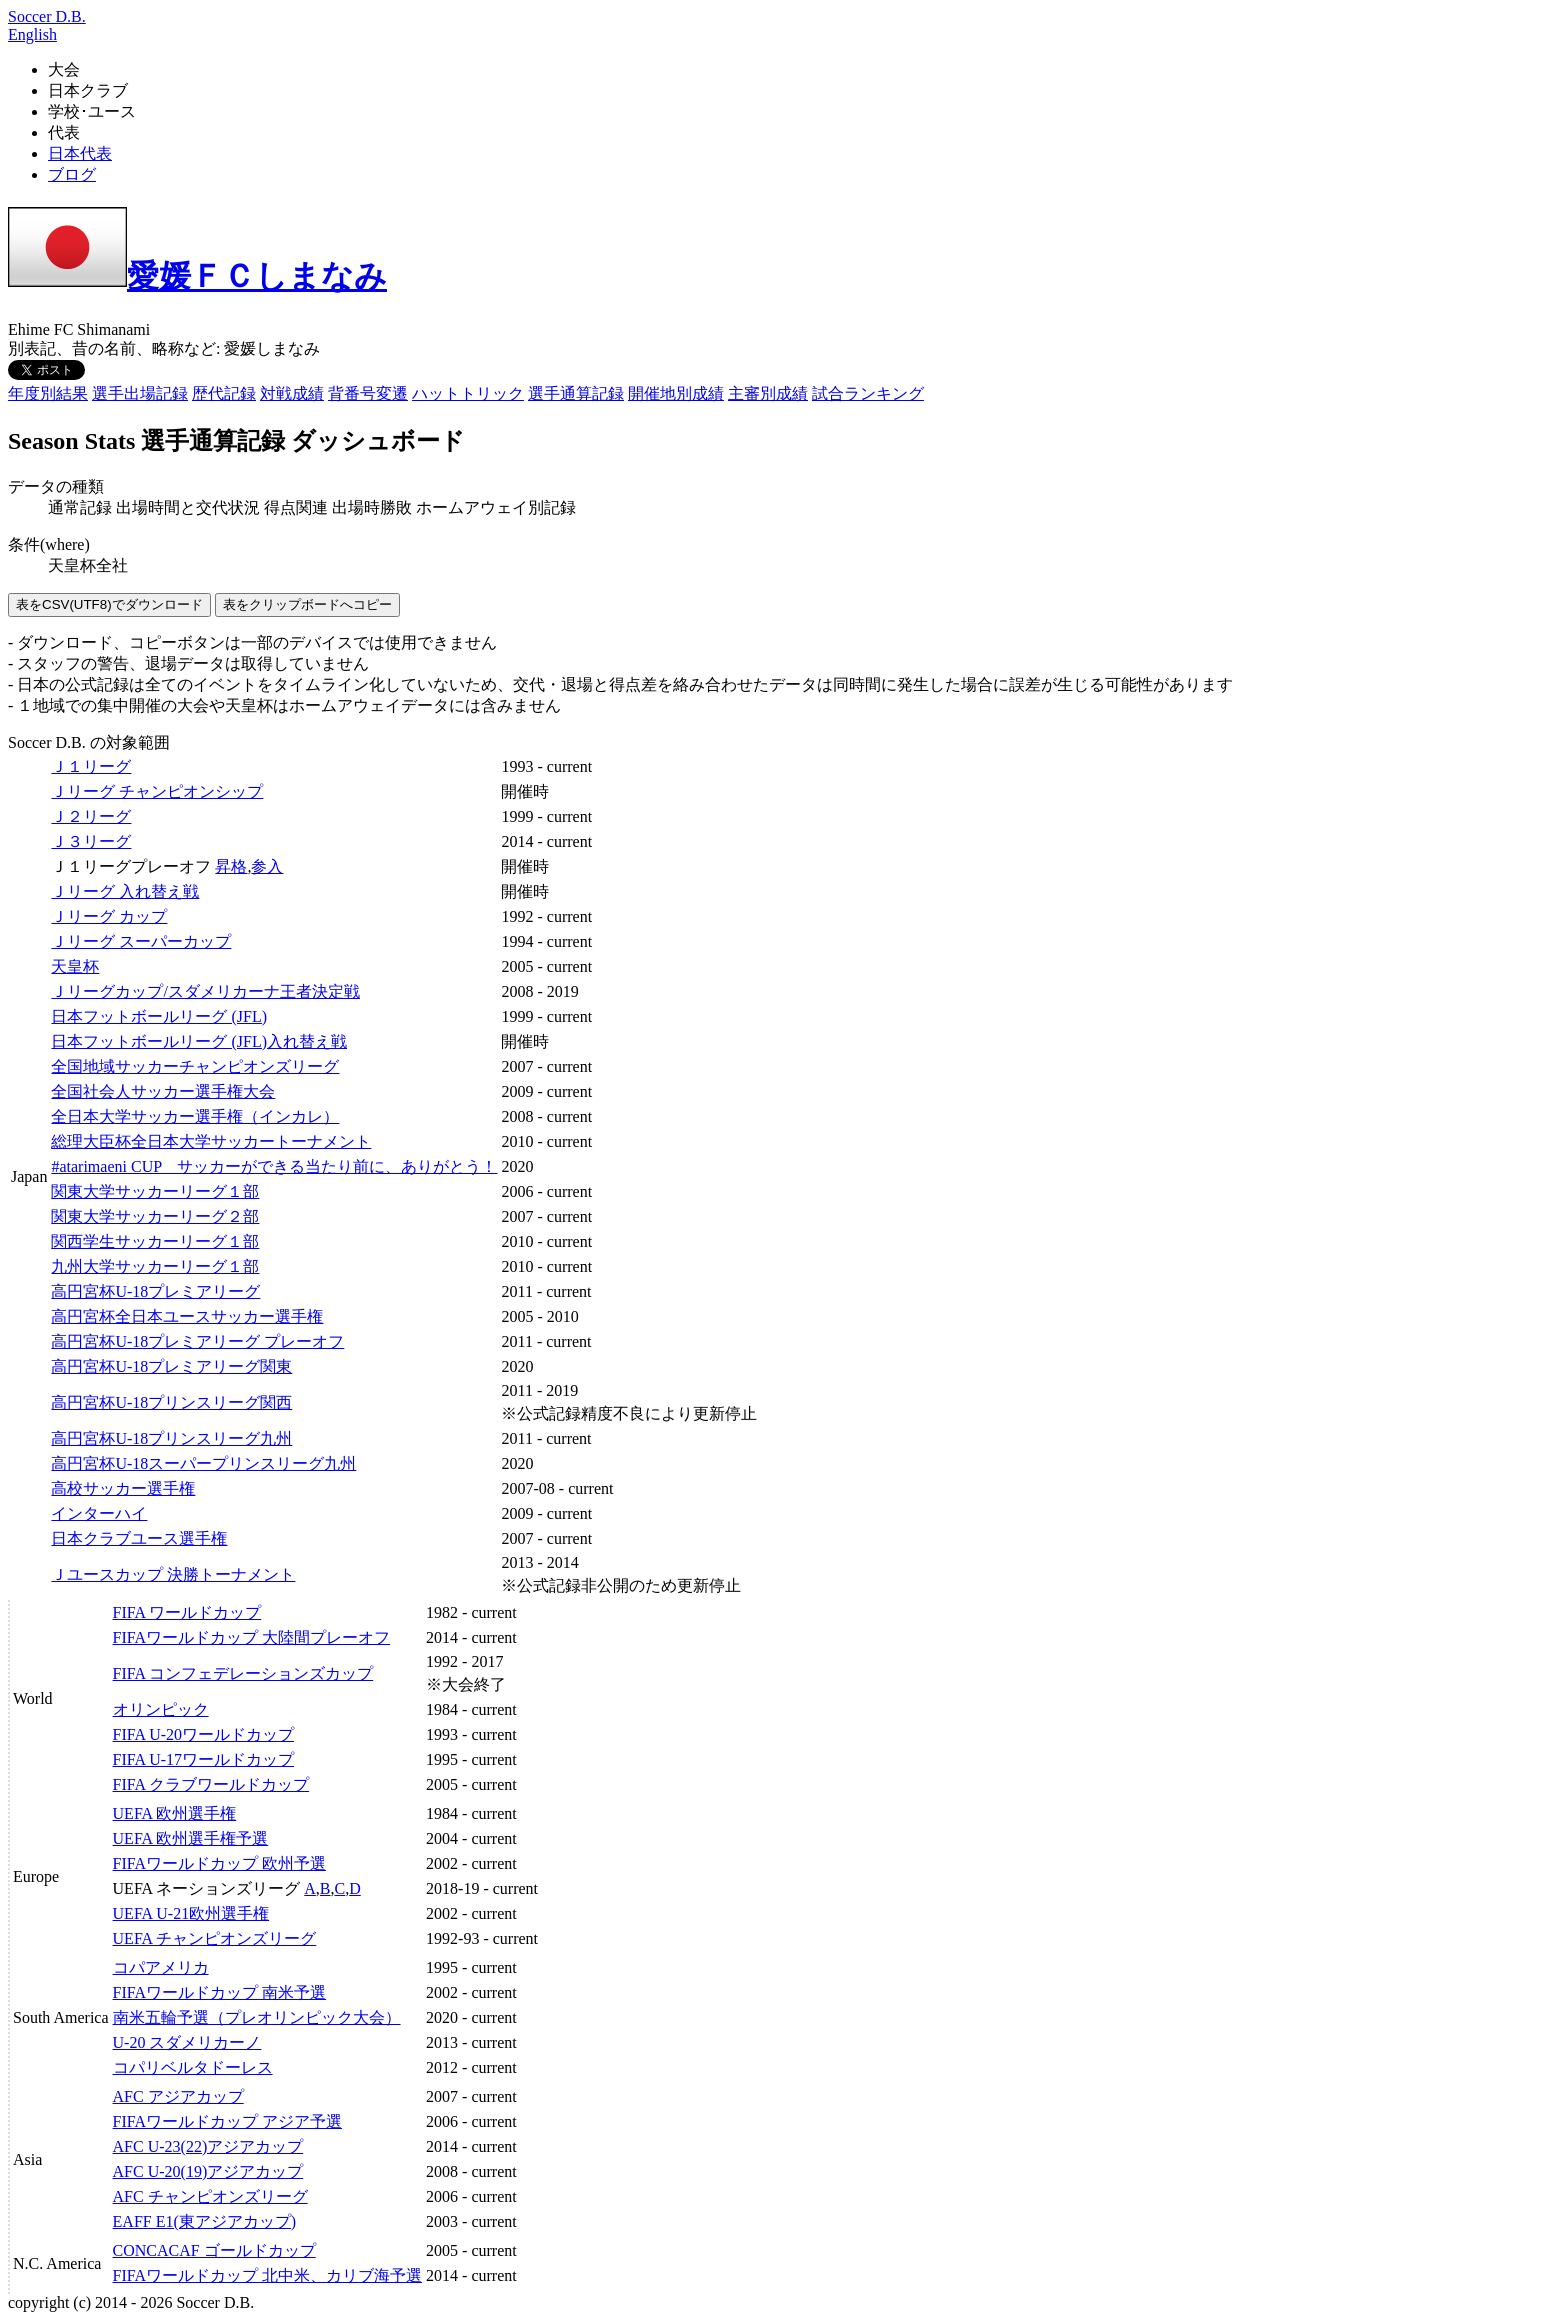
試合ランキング (868, 393)
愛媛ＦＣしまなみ (197, 276)
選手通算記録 (576, 393)
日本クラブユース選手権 (139, 1538)
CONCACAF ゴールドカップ (214, 2250)
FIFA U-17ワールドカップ (204, 1759)
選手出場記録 (140, 393)
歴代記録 (224, 393)
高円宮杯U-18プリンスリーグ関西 (171, 1402)
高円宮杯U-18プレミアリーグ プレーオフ (197, 1341)
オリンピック (161, 1709)
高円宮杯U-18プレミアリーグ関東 (171, 1366)
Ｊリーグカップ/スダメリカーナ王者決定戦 (205, 991)
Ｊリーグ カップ (109, 916)
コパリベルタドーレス (193, 2067)
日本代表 (80, 153)
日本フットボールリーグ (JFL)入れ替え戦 (199, 1041)
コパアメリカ (161, 1967)
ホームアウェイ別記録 (496, 507)
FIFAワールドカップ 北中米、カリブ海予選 (268, 2275)
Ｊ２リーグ (91, 816)
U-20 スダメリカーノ (187, 2042)
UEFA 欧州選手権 (175, 1813)
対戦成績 (292, 393)
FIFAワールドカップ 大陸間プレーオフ (252, 1637)
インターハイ (99, 1513)
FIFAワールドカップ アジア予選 (228, 2121)
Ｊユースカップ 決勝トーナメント (173, 1574)
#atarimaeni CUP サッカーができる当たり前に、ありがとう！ (274, 1166)
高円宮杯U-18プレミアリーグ (155, 1291)
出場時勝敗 (372, 507)
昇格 (231, 866)
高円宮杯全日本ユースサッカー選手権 (187, 1316)
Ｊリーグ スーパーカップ (141, 941)
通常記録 (80, 507)
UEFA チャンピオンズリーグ (215, 1938)
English (32, 34)
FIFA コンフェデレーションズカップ (243, 1673)
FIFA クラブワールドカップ (211, 1784)
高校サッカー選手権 (123, 1488)
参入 (267, 866)
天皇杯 (75, 966)
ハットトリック (468, 393)
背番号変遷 (368, 393)
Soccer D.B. (47, 16)
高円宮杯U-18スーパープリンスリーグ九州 (203, 1463)
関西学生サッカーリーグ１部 (155, 1241)
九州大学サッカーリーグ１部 (155, 1266)
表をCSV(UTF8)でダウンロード (109, 604)
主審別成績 (768, 393)
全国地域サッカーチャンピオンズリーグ (195, 1066)
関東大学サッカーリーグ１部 (155, 1191)
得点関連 (296, 507)
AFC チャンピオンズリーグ (210, 2196)
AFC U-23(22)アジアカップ (208, 2146)
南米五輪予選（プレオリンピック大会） (257, 2017)
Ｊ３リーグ (91, 841)
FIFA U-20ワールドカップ (204, 1734)
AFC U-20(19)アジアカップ (208, 2171)
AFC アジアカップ (178, 2096)
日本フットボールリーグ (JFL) (159, 1016)
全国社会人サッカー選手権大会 (163, 1091)
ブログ (72, 174)
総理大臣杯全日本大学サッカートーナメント (211, 1141)
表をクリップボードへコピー (307, 604)
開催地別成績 (676, 393)
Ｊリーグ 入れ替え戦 (125, 891)
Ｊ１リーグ (91, 766)
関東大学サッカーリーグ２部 (155, 1216)
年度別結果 (48, 393)
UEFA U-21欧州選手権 (191, 1913)
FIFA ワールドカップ (187, 1612)
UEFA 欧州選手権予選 (191, 1838)
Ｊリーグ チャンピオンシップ (157, 791)
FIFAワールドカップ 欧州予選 (220, 1863)
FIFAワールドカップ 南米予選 (220, 1992)
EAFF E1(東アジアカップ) (205, 2221)
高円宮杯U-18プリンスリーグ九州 (171, 1438)
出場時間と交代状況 (188, 507)
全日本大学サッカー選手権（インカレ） (195, 1116)
